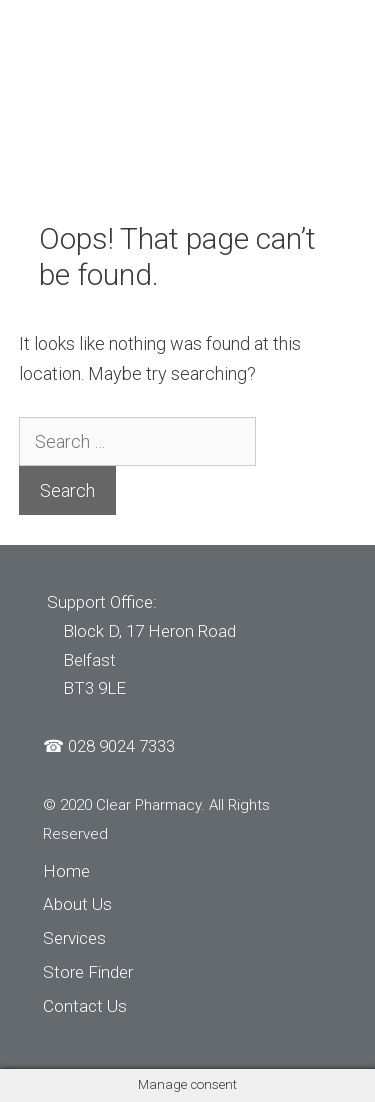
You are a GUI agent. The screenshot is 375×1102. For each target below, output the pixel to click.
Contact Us (85, 1006)
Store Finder (88, 972)
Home (66, 871)
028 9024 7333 (121, 746)
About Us (77, 904)
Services (74, 938)
